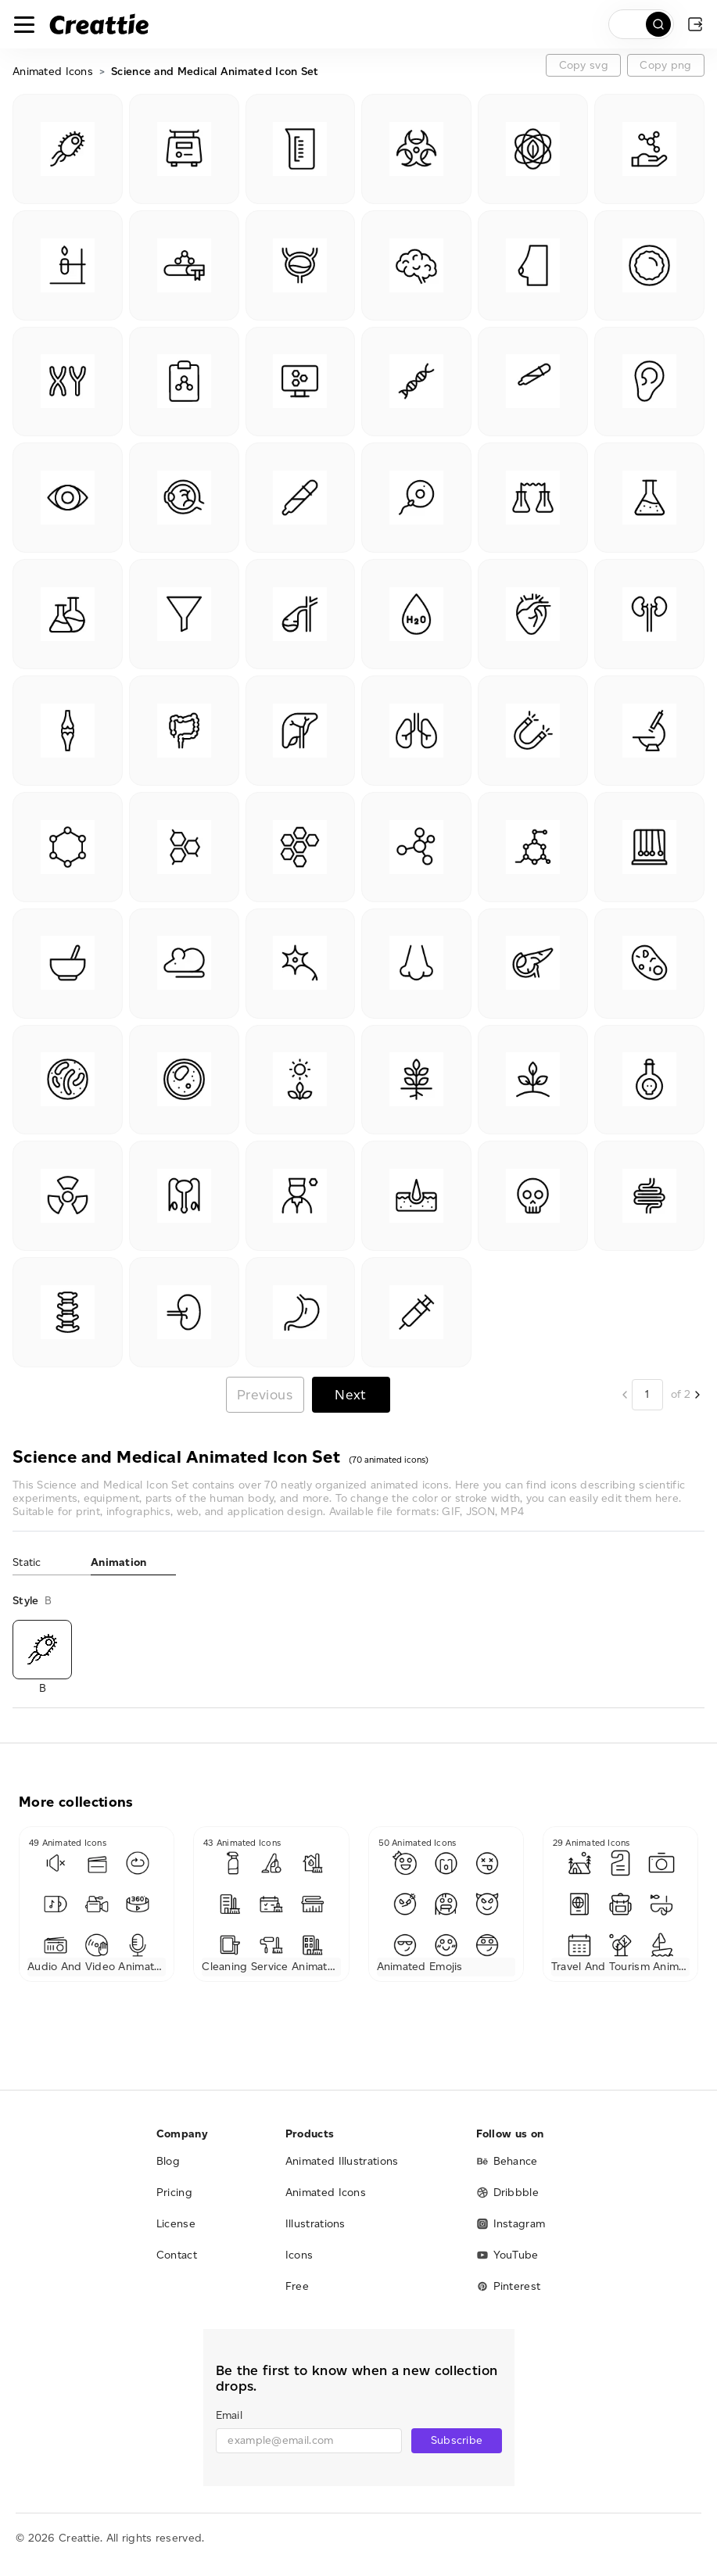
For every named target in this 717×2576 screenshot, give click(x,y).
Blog (168, 2161)
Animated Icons (53, 71)
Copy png (665, 65)
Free (297, 2286)
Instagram (511, 2223)
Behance (507, 2161)
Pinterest (508, 2286)
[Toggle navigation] (24, 24)
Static (27, 1562)
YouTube (507, 2255)
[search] (641, 24)
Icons (299, 2255)
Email (229, 2415)
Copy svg (583, 65)
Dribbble (507, 2192)
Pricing (174, 2192)
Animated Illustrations (342, 2161)
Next (350, 1394)
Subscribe (457, 2440)
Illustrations (315, 2223)
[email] (309, 2440)
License (175, 2223)
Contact (176, 2255)
